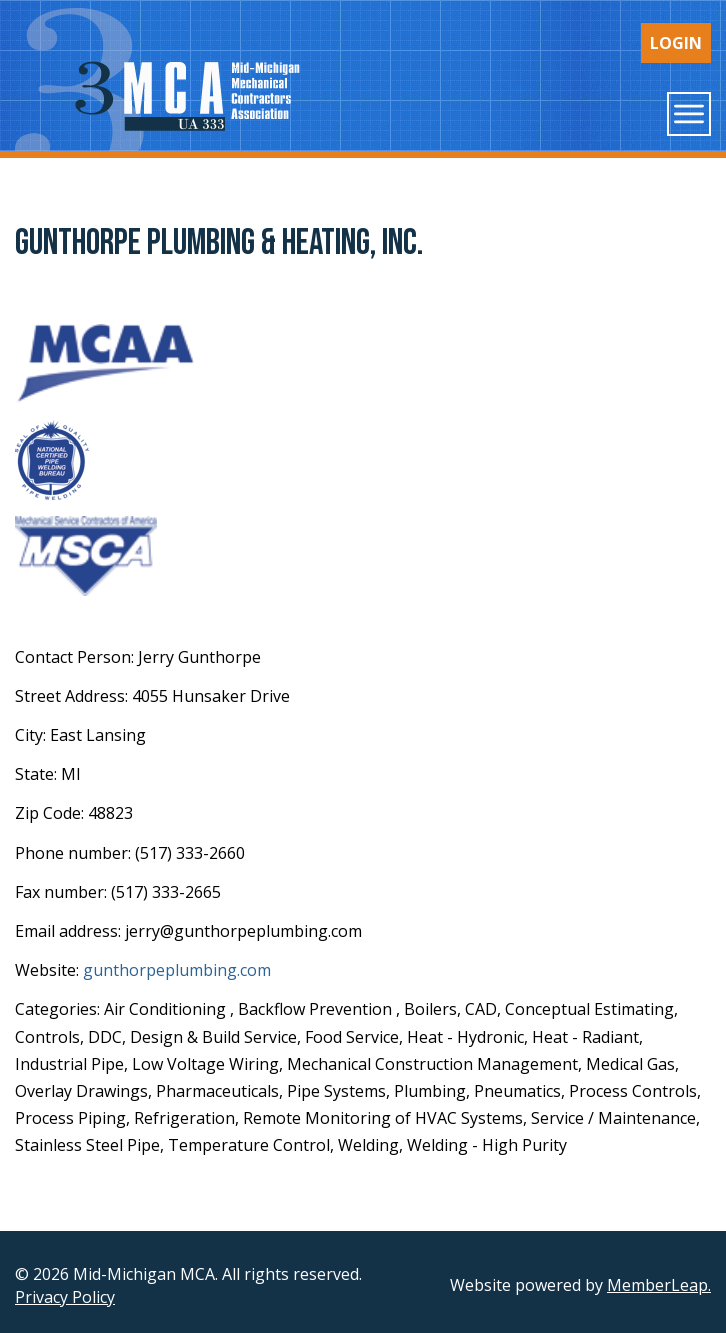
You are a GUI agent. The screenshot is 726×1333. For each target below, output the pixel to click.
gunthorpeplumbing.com (177, 970)
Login (676, 43)
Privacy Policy (65, 1297)
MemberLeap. (659, 1285)
